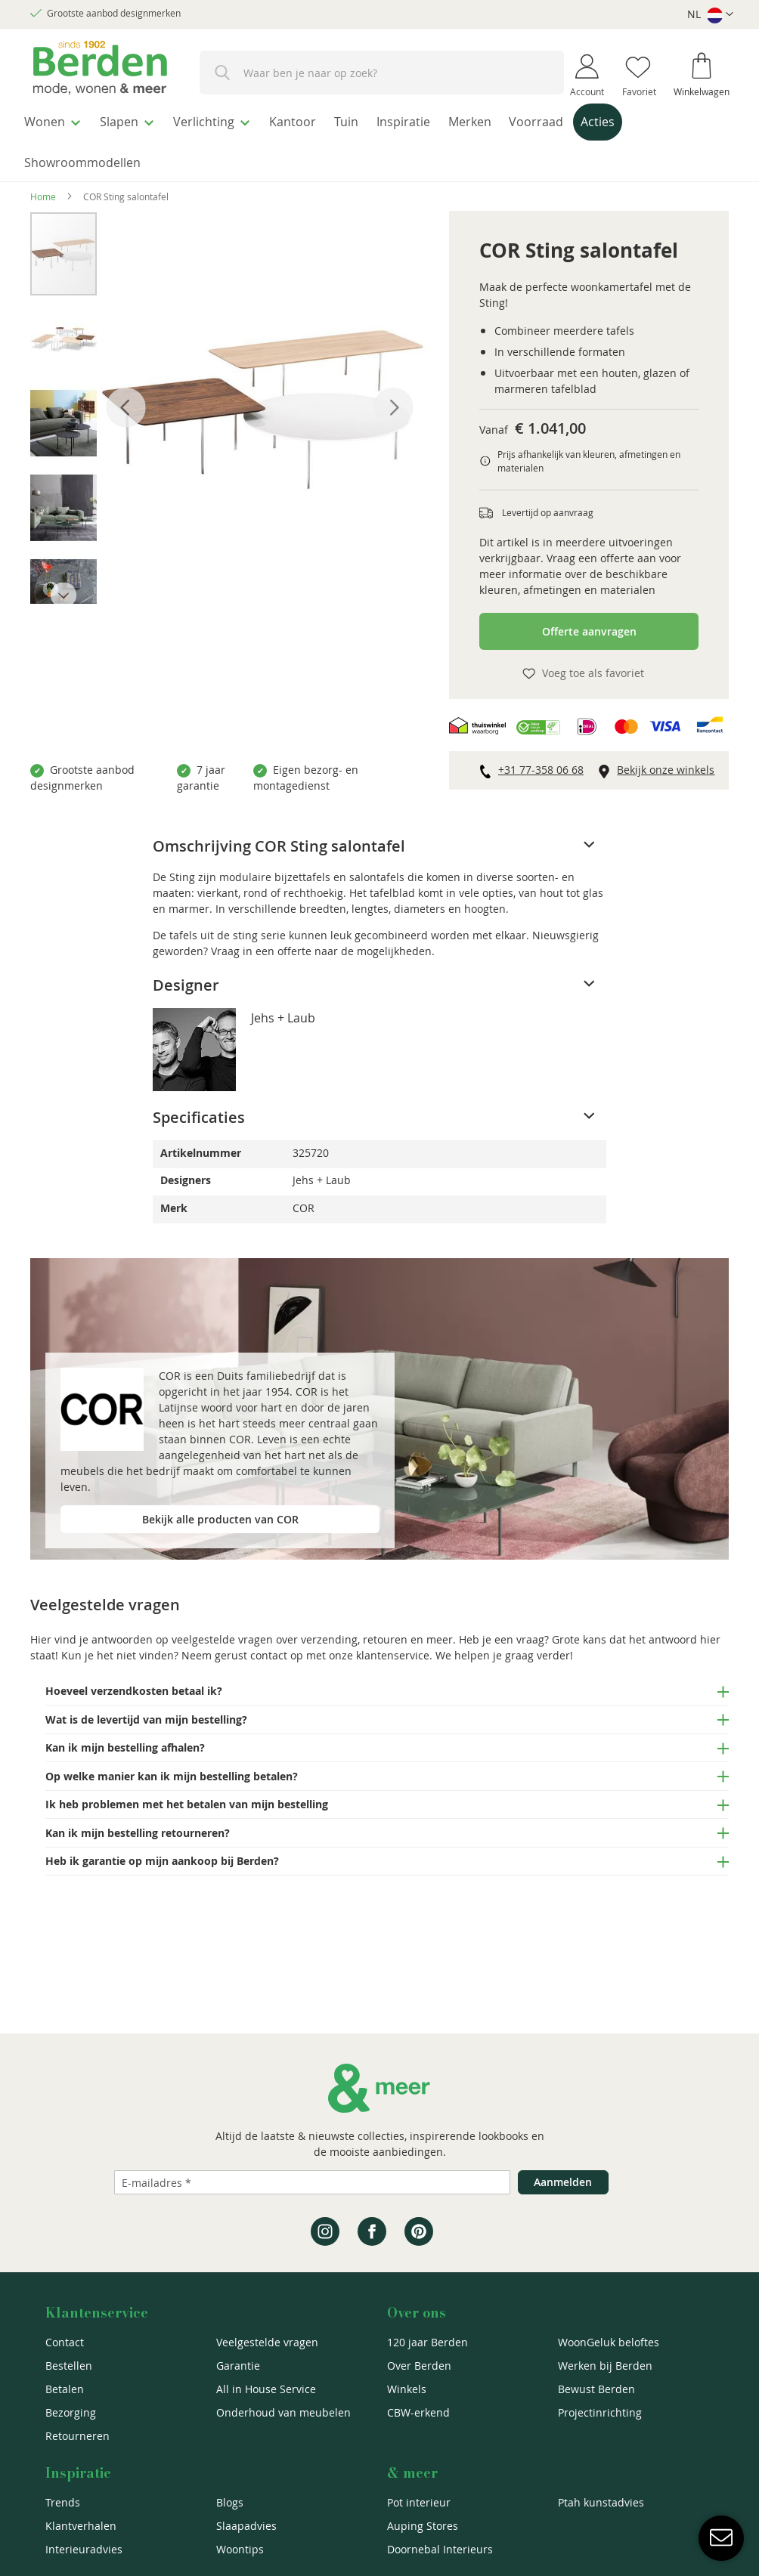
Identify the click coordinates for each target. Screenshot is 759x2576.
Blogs (229, 2502)
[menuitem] (56, 120)
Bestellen (68, 2365)
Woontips (240, 2549)
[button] (710, 14)
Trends (62, 2502)
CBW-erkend (418, 2412)
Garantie (238, 2365)
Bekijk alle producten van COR (220, 1511)
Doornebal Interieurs (440, 2549)
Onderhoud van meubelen (283, 2412)
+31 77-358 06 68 (541, 762)
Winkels (406, 2389)
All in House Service (266, 2389)
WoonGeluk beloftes (608, 2342)
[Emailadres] (312, 2182)
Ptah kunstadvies (601, 2502)
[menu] (379, 139)
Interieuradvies (83, 2549)
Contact (64, 2342)
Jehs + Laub (283, 1010)
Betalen (64, 2389)
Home (43, 189)
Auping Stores (422, 2526)
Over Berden (419, 2365)
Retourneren (77, 2436)
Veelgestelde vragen (267, 2342)
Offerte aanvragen (589, 624)
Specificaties (199, 1109)
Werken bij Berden (605, 2365)
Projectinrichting (600, 2412)
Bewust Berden (596, 2389)
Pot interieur (419, 2502)
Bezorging (70, 2412)
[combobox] (382, 72)
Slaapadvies (246, 2526)
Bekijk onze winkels (665, 762)
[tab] (380, 838)
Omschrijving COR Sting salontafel (279, 838)
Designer (186, 977)
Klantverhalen (80, 2526)
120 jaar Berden (427, 2342)
